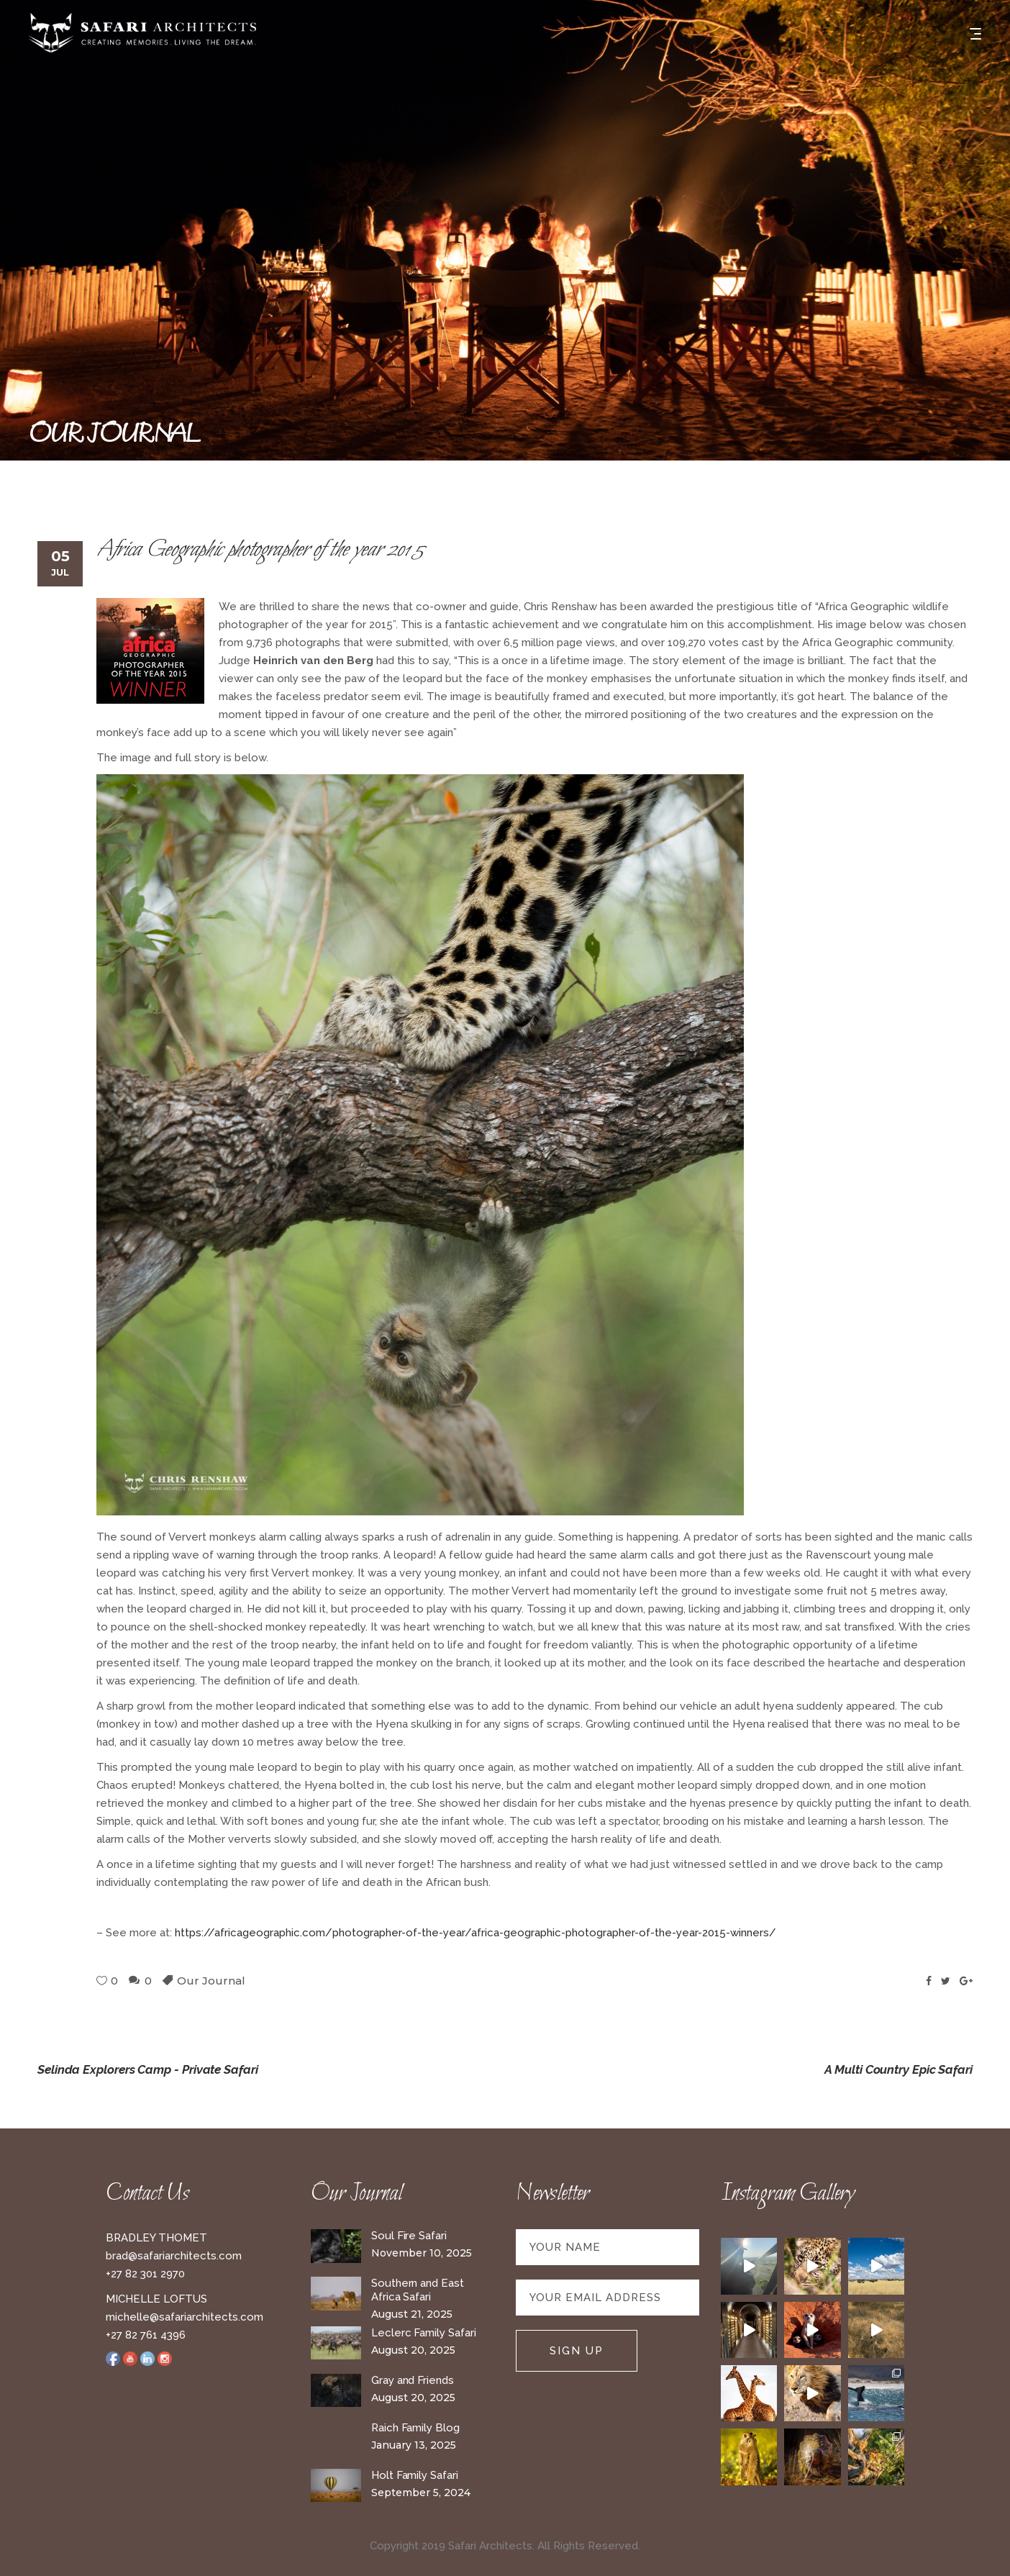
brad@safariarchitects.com (174, 2255)
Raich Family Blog (415, 2427)
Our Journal (211, 1980)
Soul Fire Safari (409, 2235)
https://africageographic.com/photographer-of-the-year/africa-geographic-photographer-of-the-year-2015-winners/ (475, 1932)
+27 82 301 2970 (145, 2273)
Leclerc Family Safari (423, 2332)
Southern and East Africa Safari (417, 2290)
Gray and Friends (412, 2380)
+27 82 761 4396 (146, 2334)
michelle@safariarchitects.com (184, 2316)
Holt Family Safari (414, 2475)
